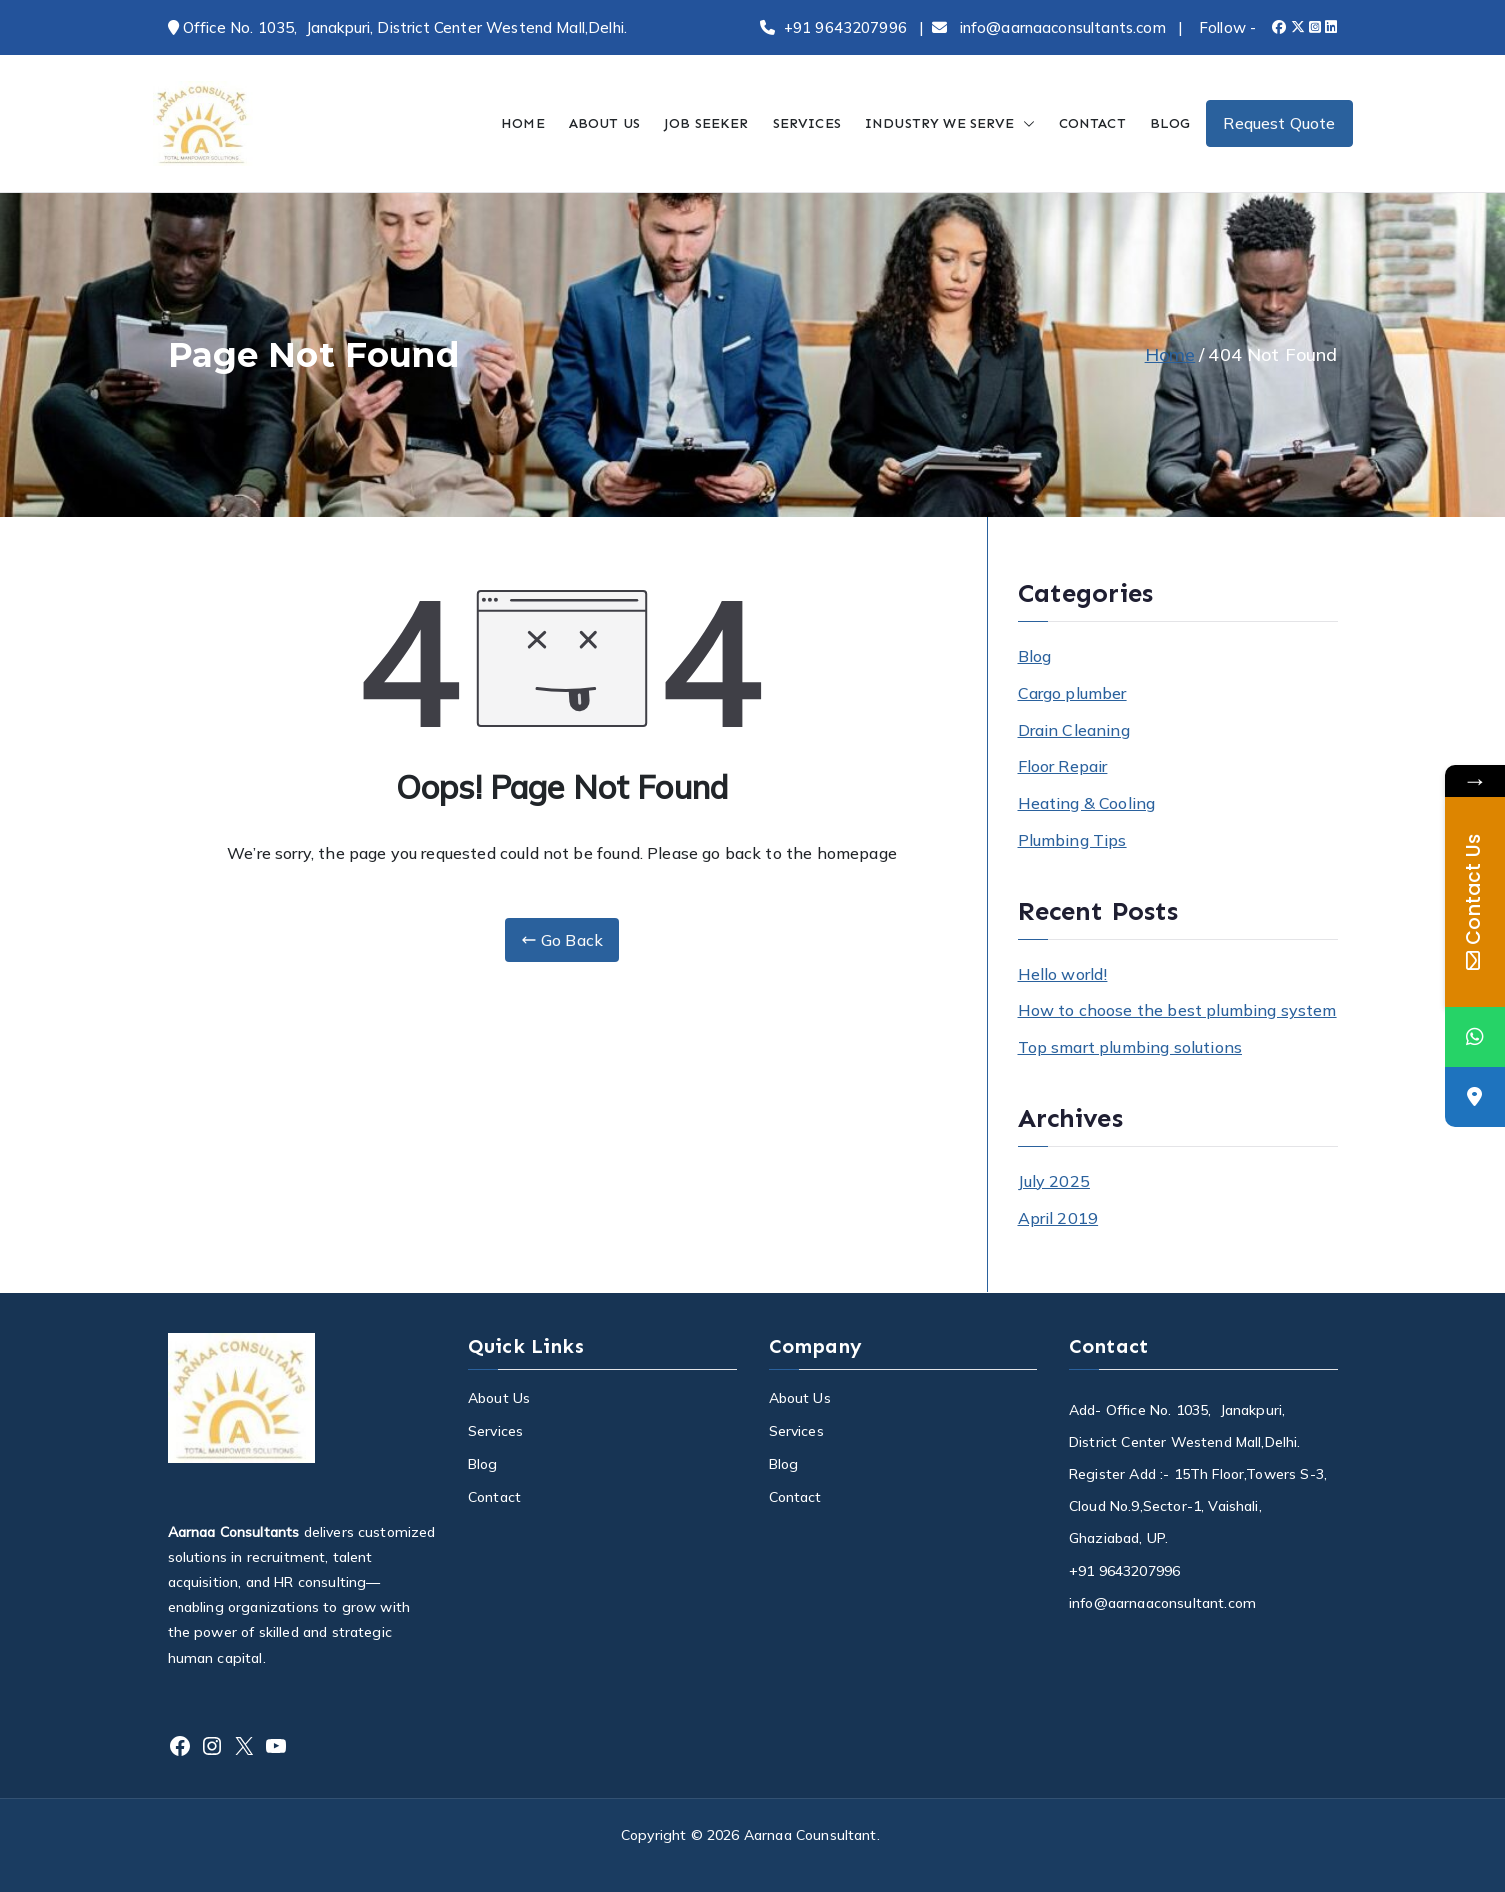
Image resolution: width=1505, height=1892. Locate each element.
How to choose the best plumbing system (1177, 1010)
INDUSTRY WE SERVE (950, 123)
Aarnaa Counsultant (810, 1835)
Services (495, 1431)
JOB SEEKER (706, 123)
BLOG (1170, 123)
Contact (494, 1497)
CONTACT (1092, 123)
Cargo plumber (1072, 693)
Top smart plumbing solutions (1130, 1047)
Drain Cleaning (1074, 730)
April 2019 (1058, 1218)
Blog (1035, 656)
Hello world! (1063, 974)
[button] (1025, 123)
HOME (523, 123)
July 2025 (1054, 1181)
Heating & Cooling (1087, 803)
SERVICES (807, 123)
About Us (499, 1398)
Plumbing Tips (1072, 840)
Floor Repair (1063, 766)
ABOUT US (604, 123)
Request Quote (1279, 123)
